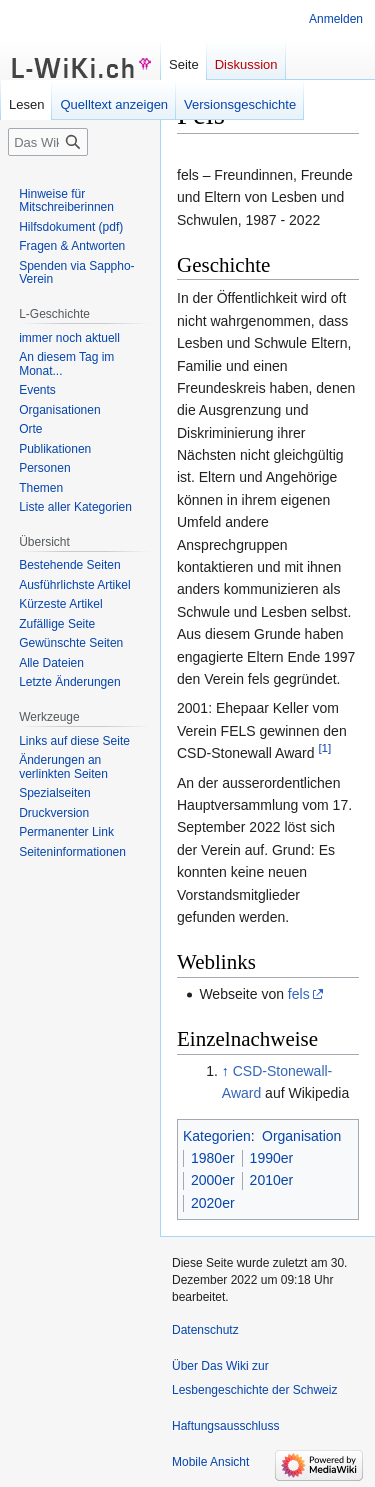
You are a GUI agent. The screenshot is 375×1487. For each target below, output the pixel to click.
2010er (272, 1180)
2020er (213, 1203)
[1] (324, 748)
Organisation (301, 1136)
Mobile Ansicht (210, 1462)
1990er (272, 1158)
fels (299, 994)
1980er (213, 1158)
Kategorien (217, 1136)
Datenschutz (205, 1330)
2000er (213, 1180)
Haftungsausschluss (225, 1426)
